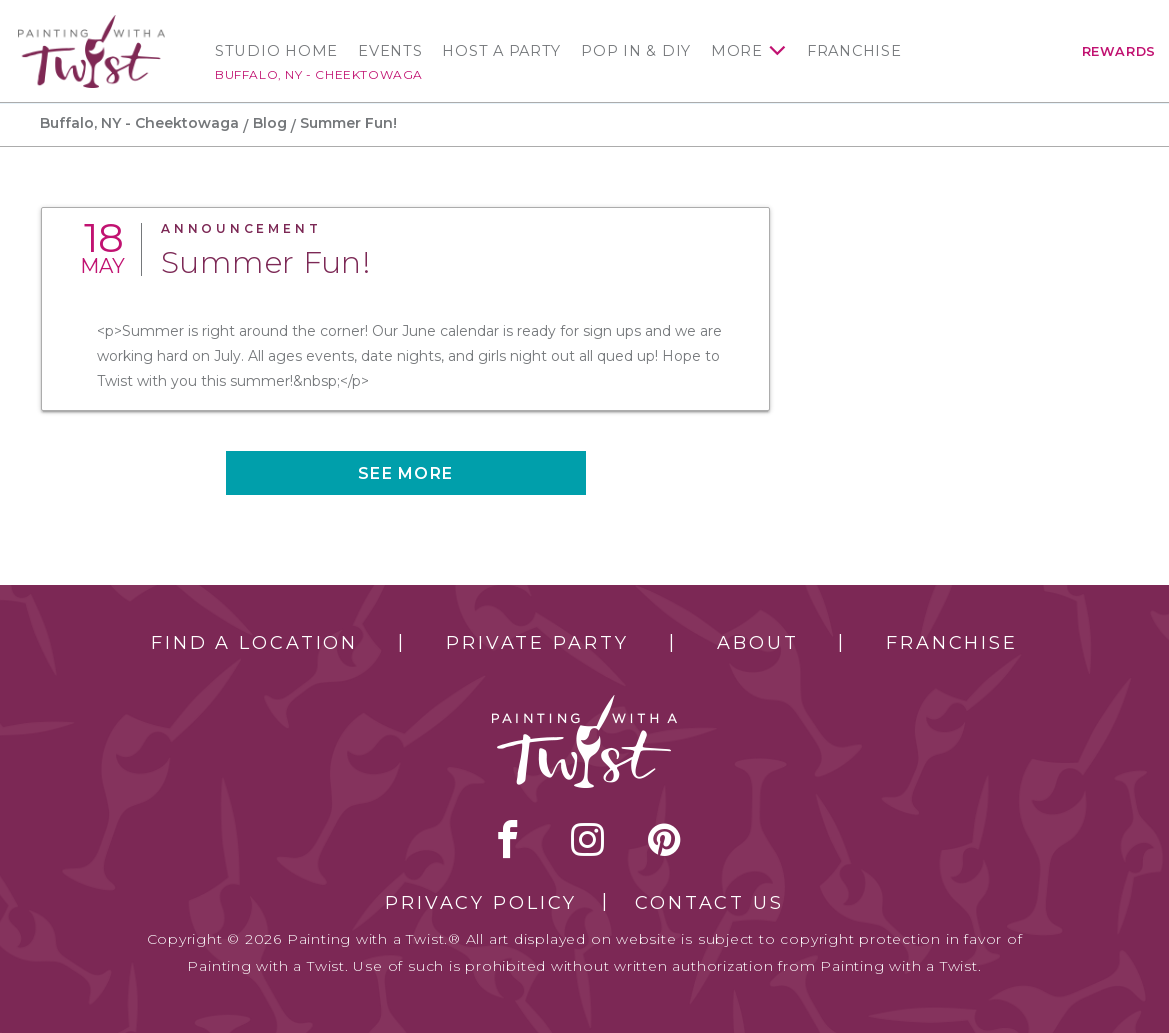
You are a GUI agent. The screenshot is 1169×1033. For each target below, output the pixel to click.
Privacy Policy (481, 903)
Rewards (1119, 51)
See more (405, 473)
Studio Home (276, 51)
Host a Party (501, 51)
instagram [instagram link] (587, 839)
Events (390, 51)
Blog (270, 123)
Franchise (854, 51)
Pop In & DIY (636, 51)
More (737, 51)
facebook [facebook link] (508, 839)
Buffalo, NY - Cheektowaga (319, 74)
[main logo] (91, 24)
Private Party (537, 643)
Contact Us (709, 903)
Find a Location (254, 643)
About (757, 643)
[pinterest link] (664, 839)
